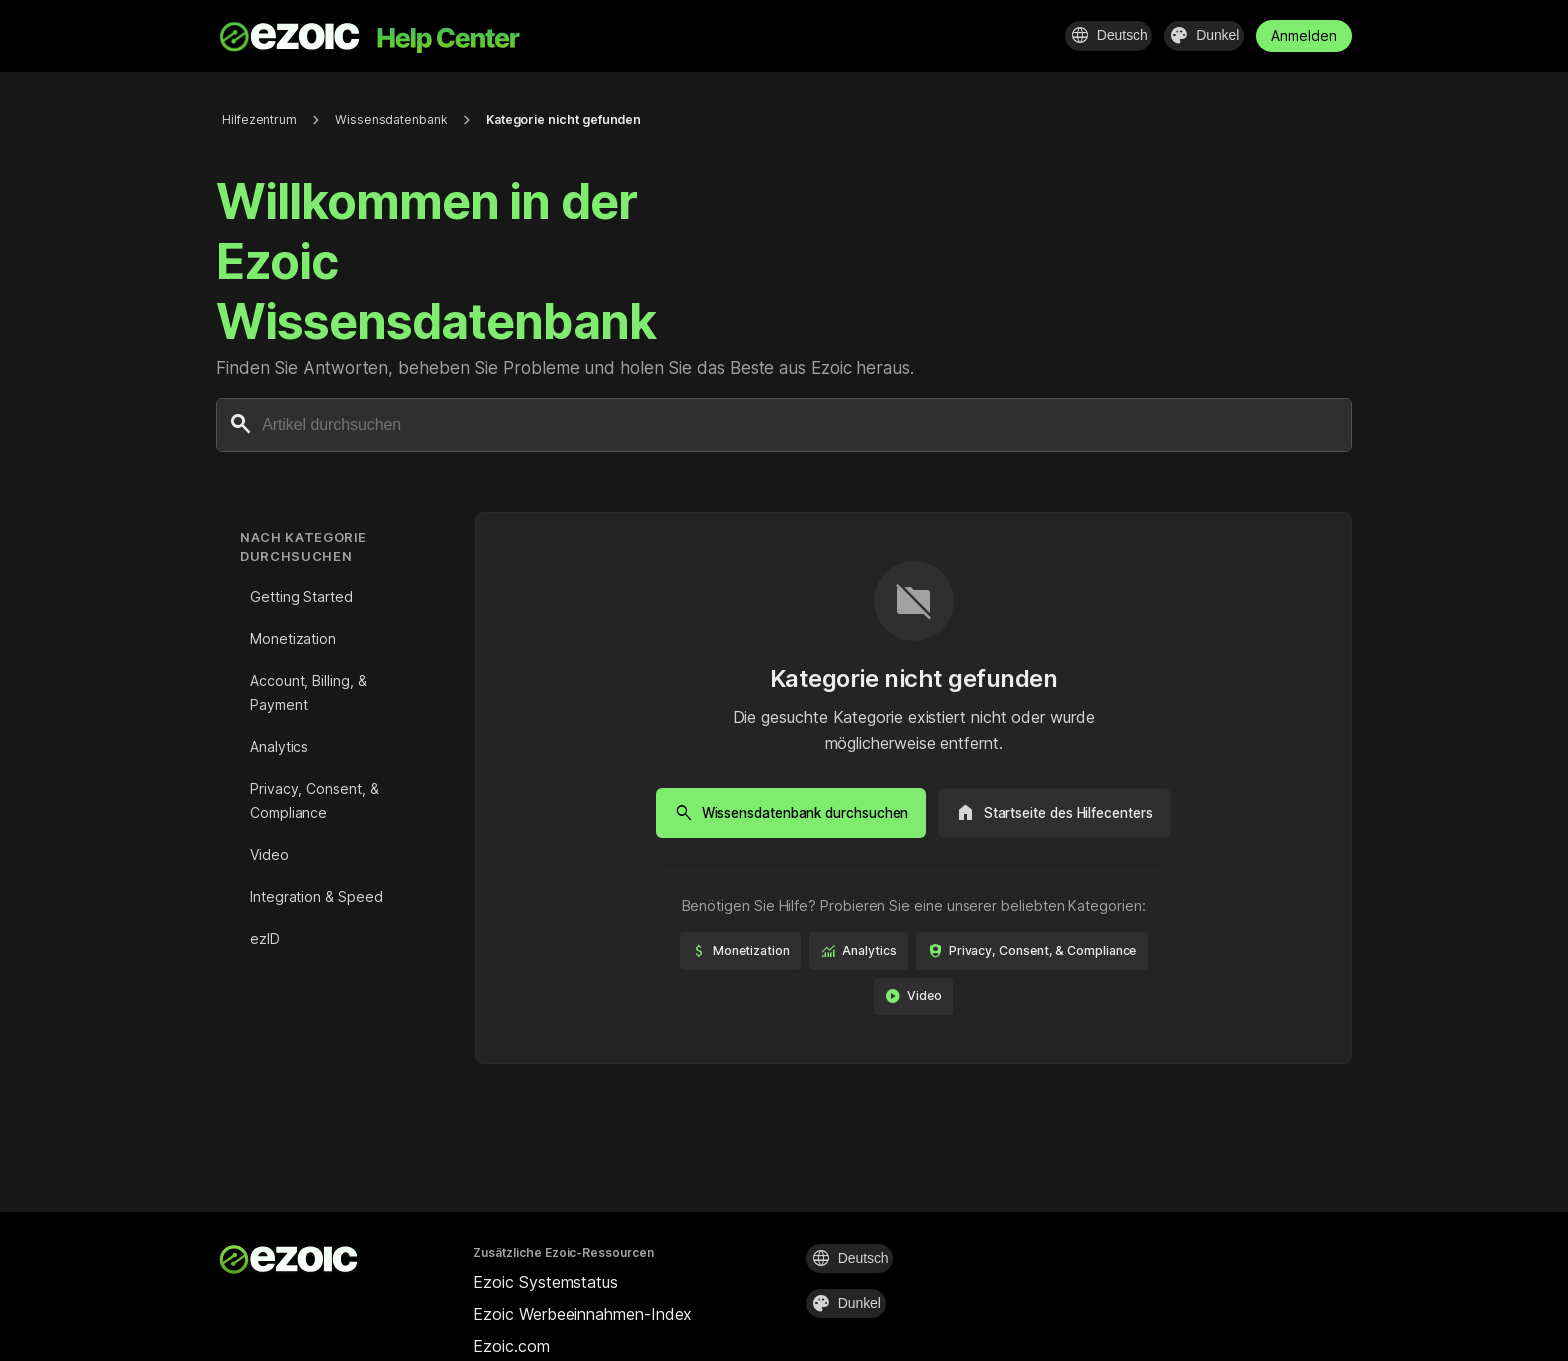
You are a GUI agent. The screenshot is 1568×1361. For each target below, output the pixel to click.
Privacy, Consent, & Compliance (314, 800)
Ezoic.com (511, 1346)
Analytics (279, 746)
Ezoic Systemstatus (545, 1282)
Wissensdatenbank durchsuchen (774, 813)
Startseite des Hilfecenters (1072, 813)
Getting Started (301, 596)
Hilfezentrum (263, 119)
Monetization (293, 638)
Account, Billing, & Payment (308, 692)
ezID (265, 938)
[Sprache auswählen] (1075, 36)
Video (269, 854)
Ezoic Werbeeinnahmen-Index (582, 1314)
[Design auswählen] (1193, 36)
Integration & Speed (316, 896)
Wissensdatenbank (405, 119)
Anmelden (1303, 35)
